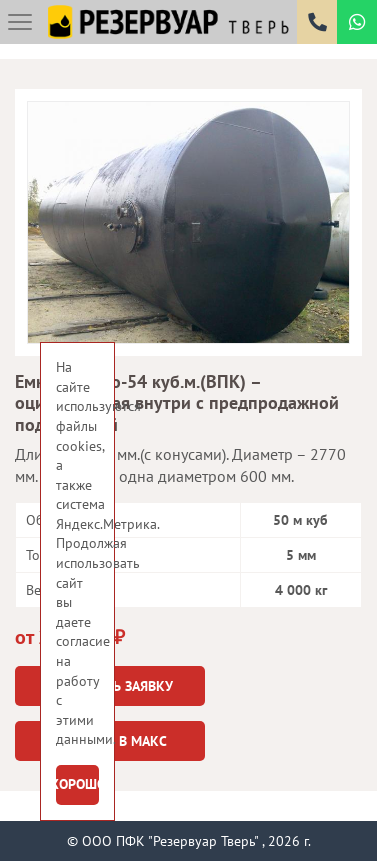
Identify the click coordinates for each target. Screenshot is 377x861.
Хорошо (77, 784)
